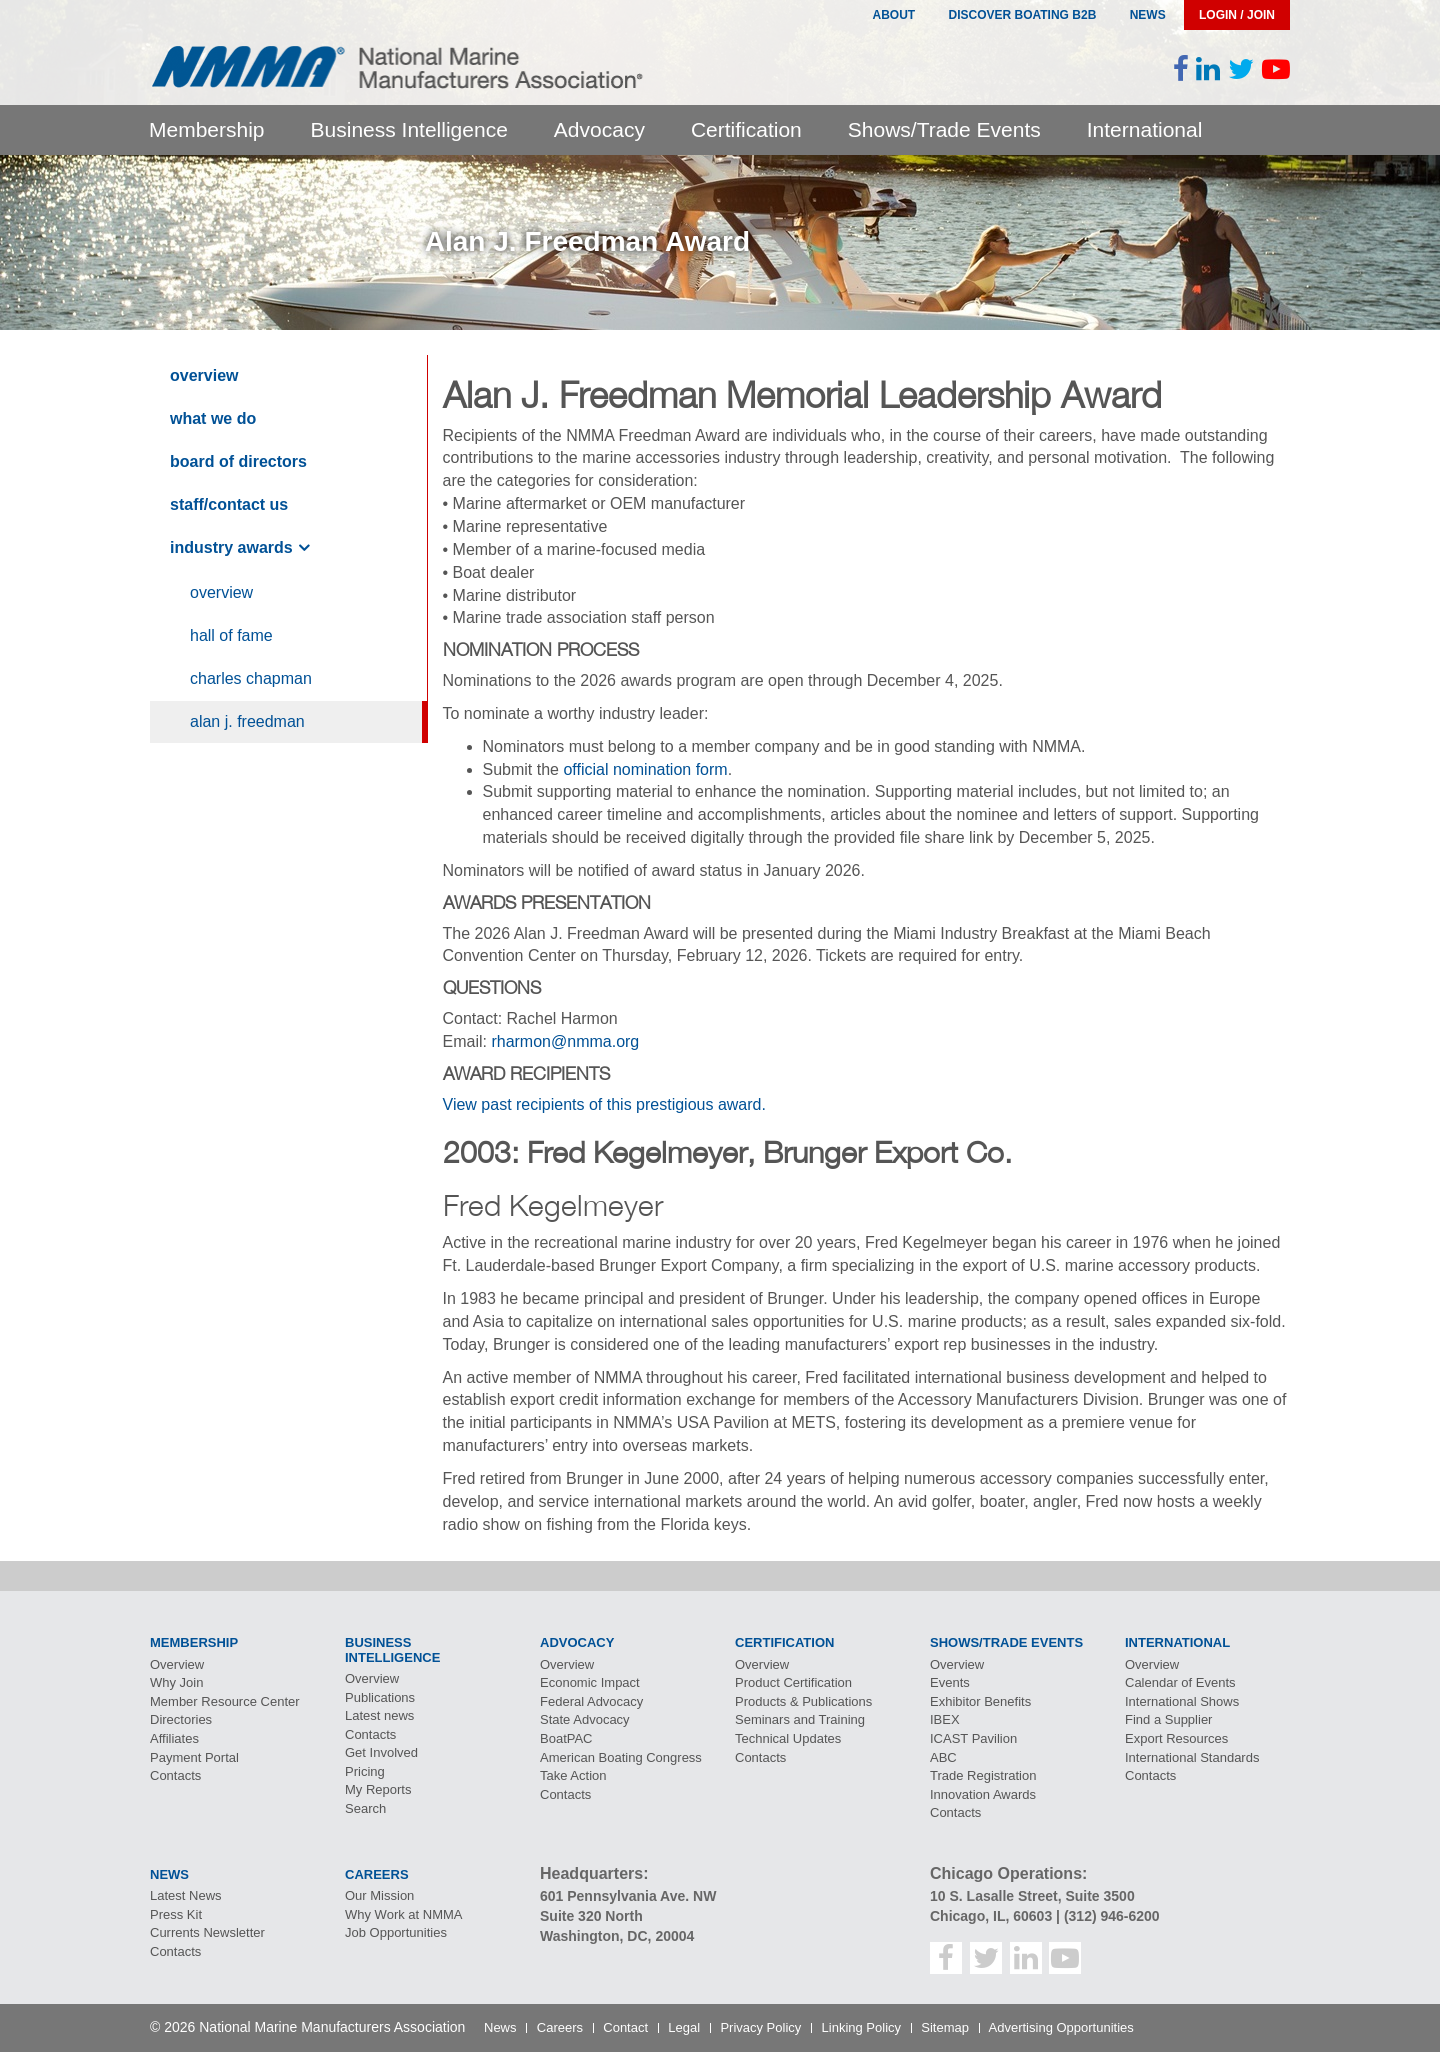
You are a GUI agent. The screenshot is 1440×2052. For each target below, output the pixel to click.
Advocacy (599, 129)
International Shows (1182, 1701)
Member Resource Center (225, 1701)
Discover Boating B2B (1023, 15)
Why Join (176, 1682)
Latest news (379, 1715)
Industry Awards (231, 547)
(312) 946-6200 (1112, 1916)
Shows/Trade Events (944, 129)
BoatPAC (566, 1738)
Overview (204, 375)
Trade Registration (983, 1775)
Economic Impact (590, 1682)
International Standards (1192, 1757)
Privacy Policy (760, 2027)
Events (950, 1682)
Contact (625, 2027)
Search (365, 1808)
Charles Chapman (251, 678)
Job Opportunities (396, 1932)
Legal (684, 2027)
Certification (746, 129)
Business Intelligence (409, 129)
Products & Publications (803, 1701)
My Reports (378, 1789)
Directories (181, 1719)
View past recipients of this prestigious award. (604, 1104)
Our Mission (379, 1895)
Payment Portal (194, 1757)
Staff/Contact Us (229, 504)
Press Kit (176, 1914)
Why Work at (404, 1914)
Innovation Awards (983, 1794)
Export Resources (1176, 1738)
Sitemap (945, 2027)
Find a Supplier (1168, 1719)
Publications (380, 1697)
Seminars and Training (800, 1719)
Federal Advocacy (591, 1701)
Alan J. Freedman (247, 721)
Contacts (175, 1775)
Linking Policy (862, 2027)
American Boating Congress (621, 1757)
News (1148, 15)
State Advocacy (585, 1719)
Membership (207, 129)
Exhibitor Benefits (980, 1701)
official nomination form (645, 769)
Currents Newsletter (207, 1932)
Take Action (573, 1775)
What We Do (213, 418)
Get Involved (381, 1752)
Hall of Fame (231, 635)
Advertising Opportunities (1061, 2027)
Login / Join (1237, 15)
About (893, 15)
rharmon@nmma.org (565, 1041)
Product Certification (793, 1682)
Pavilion (973, 1738)
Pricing (365, 1771)
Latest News (186, 1895)
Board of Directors (238, 461)
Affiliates (174, 1738)
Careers (560, 2027)
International (1145, 129)
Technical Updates (788, 1738)
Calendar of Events (1180, 1682)
